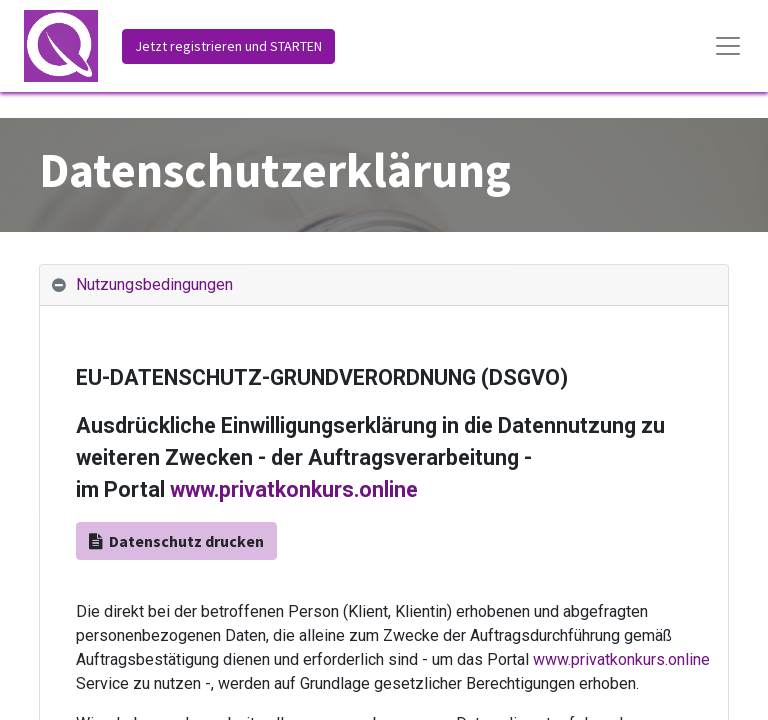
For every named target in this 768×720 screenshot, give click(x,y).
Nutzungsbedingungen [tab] (154, 284)
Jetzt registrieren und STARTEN (228, 46)
